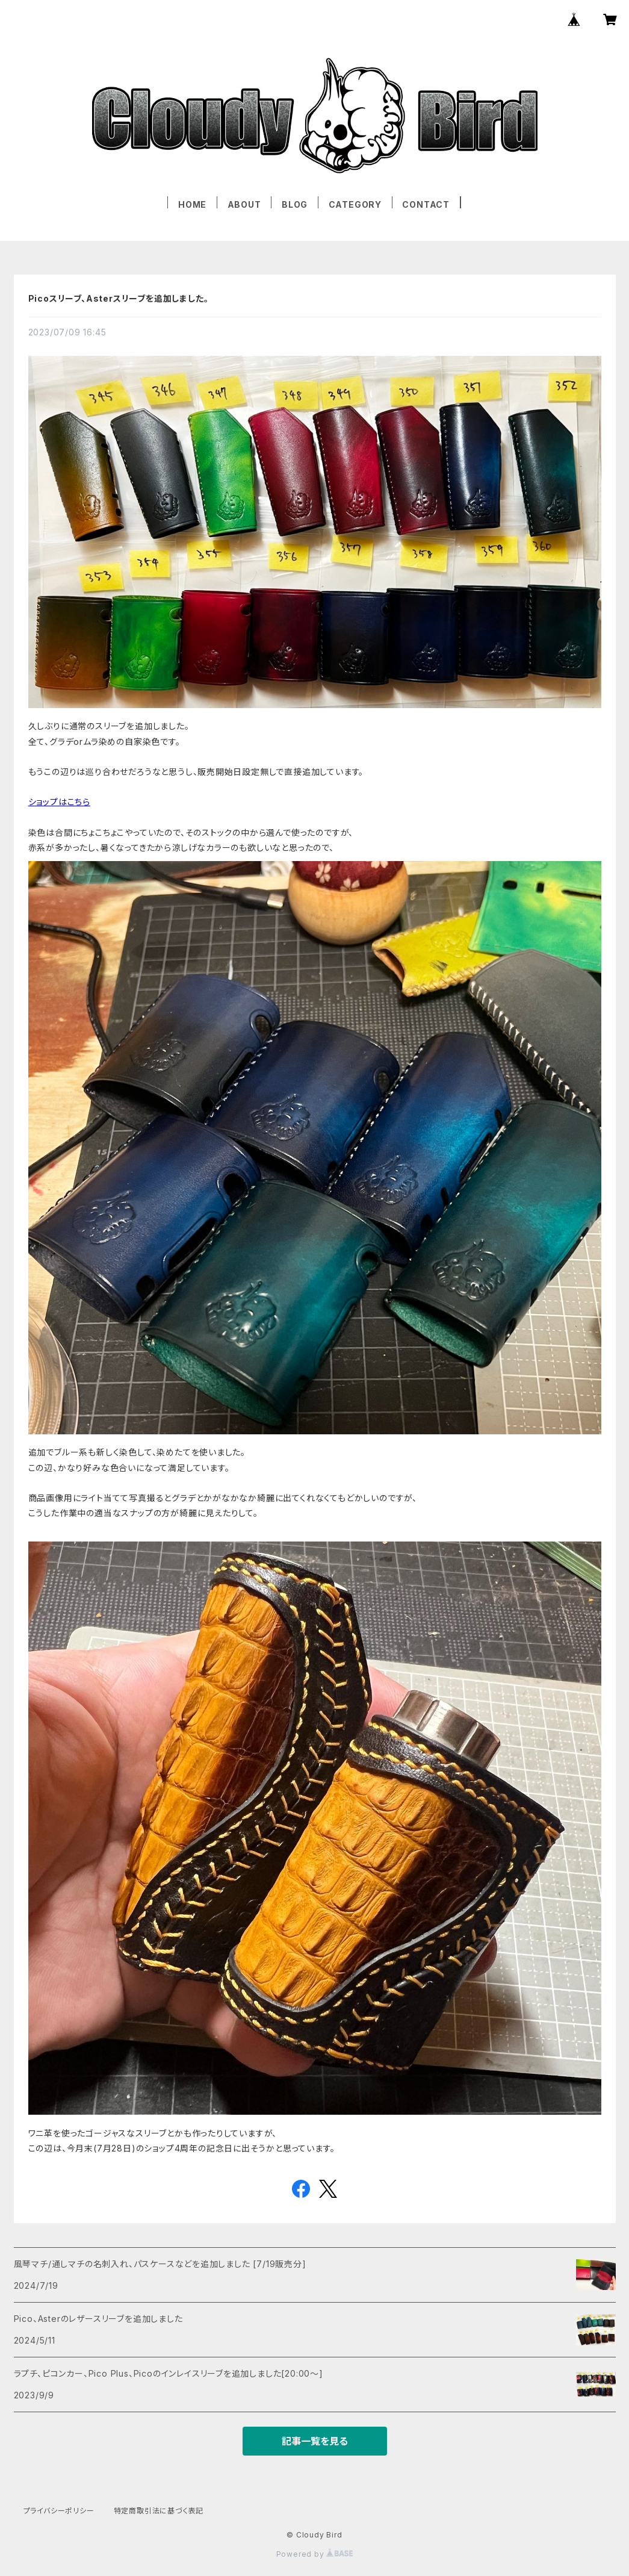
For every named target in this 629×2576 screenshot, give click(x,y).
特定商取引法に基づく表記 (159, 2510)
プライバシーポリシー (59, 2510)
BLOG (295, 204)
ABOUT (244, 204)
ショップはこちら (59, 802)
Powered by (314, 2554)
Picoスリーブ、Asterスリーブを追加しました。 (118, 298)
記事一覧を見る (315, 2441)
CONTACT (426, 204)
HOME (192, 204)
